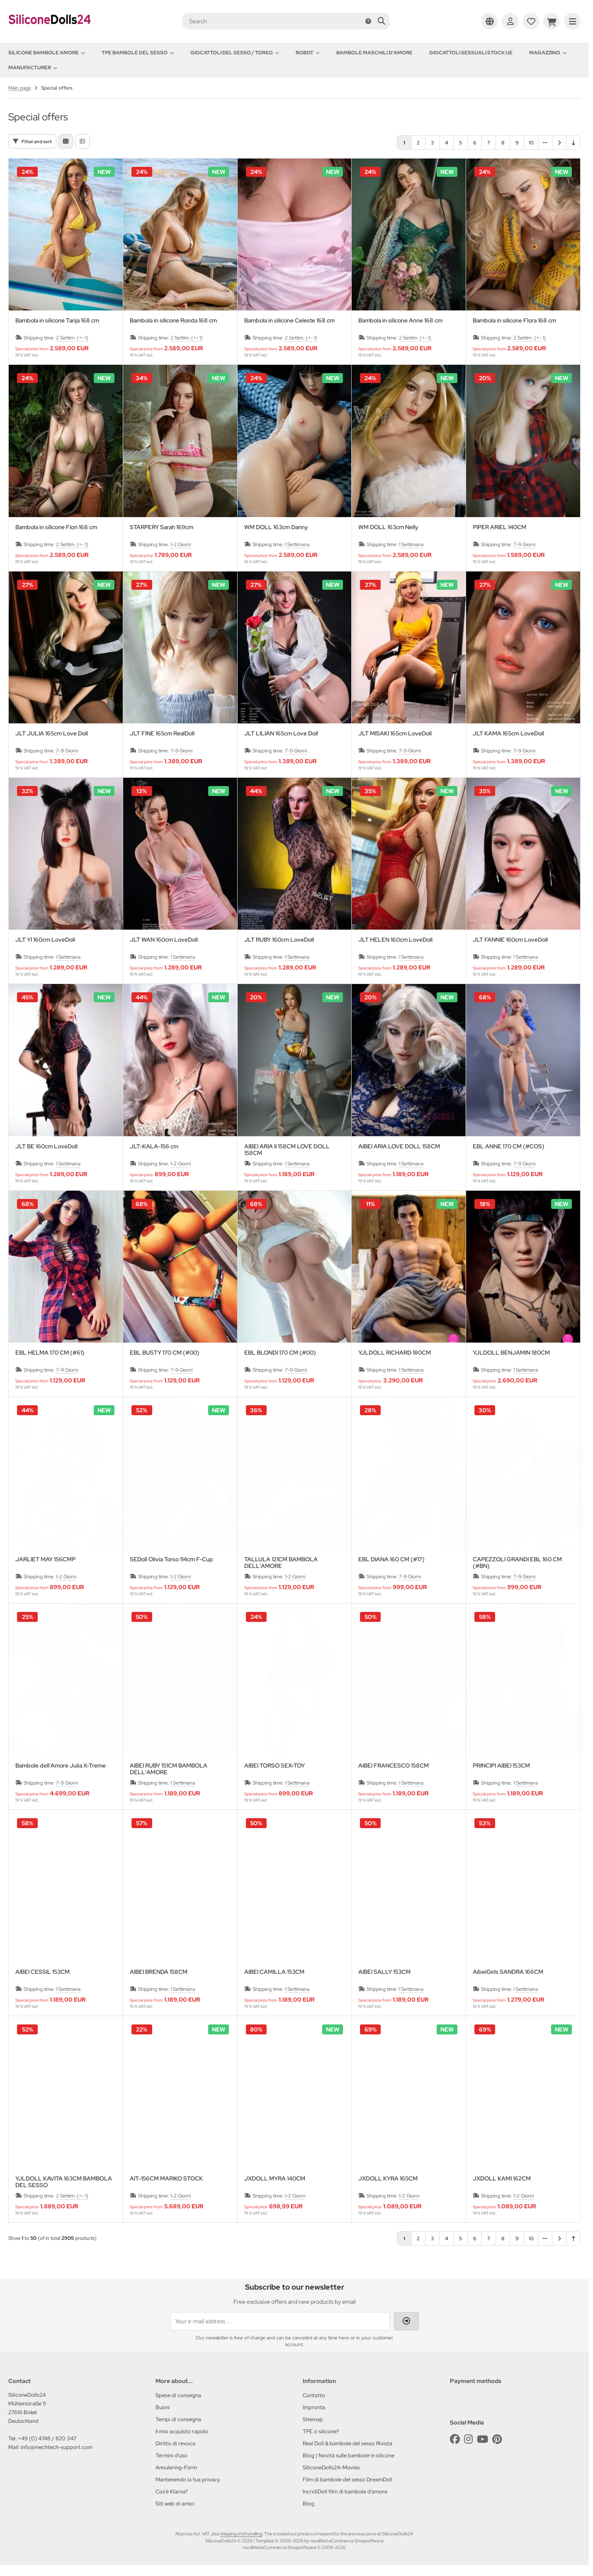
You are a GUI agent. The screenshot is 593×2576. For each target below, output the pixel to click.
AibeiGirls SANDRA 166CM (508, 1971)
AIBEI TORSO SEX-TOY (274, 1765)
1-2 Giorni (180, 544)
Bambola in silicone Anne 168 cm (400, 320)
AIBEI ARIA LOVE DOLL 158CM (399, 1146)
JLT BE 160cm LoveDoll (46, 1146)
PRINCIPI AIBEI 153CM (501, 1765)
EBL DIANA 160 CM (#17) (391, 1559)
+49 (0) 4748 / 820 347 (47, 2438)
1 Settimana (297, 544)
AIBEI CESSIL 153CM (42, 1971)
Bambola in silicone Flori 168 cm (56, 527)
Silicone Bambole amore (46, 53)
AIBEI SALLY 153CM (384, 1971)
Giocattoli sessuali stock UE (471, 52)
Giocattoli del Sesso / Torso (234, 53)
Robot (308, 53)
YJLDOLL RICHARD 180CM (394, 1352)
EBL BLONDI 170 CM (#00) (280, 1352)
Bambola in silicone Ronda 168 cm (173, 320)
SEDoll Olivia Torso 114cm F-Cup (171, 1559)
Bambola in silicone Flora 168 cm (514, 320)
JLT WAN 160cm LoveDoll (164, 939)
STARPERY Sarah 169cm (161, 527)
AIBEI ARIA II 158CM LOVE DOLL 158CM (287, 1149)
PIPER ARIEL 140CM (499, 527)
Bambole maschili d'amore (374, 52)
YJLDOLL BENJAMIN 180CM (511, 1352)
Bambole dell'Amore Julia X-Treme (60, 1765)
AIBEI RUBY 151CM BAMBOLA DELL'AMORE (168, 1768)
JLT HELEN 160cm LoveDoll (395, 939)
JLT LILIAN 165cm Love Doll (281, 733)
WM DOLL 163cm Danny (276, 527)
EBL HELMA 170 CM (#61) (50, 1352)
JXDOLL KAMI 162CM (502, 2178)
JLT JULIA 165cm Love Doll (51, 733)
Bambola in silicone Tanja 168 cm (57, 320)
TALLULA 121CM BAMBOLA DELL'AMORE (281, 1562)
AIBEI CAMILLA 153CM (274, 1971)
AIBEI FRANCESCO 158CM (393, 1765)
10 (531, 142)
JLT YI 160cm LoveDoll (45, 939)
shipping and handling (241, 2534)
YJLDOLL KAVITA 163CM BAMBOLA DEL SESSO (63, 2181)
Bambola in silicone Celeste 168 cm (289, 320)
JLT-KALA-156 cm (154, 1146)
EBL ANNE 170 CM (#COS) (508, 1146)
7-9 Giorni (524, 544)
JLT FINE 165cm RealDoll (162, 733)
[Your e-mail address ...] (280, 2321)
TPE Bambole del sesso (138, 53)
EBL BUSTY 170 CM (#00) (164, 1352)
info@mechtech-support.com (56, 2447)
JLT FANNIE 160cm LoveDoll (510, 939)
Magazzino (547, 53)
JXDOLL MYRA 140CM (274, 2178)
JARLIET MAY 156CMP (45, 1559)
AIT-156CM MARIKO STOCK (166, 2178)
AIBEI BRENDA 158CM (158, 1971)
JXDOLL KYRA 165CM (388, 2178)
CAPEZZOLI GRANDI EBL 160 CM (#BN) (517, 1562)
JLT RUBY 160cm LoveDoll (279, 939)
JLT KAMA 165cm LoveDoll (508, 733)
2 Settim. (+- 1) (72, 338)
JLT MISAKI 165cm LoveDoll (395, 733)
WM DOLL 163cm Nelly (388, 527)
